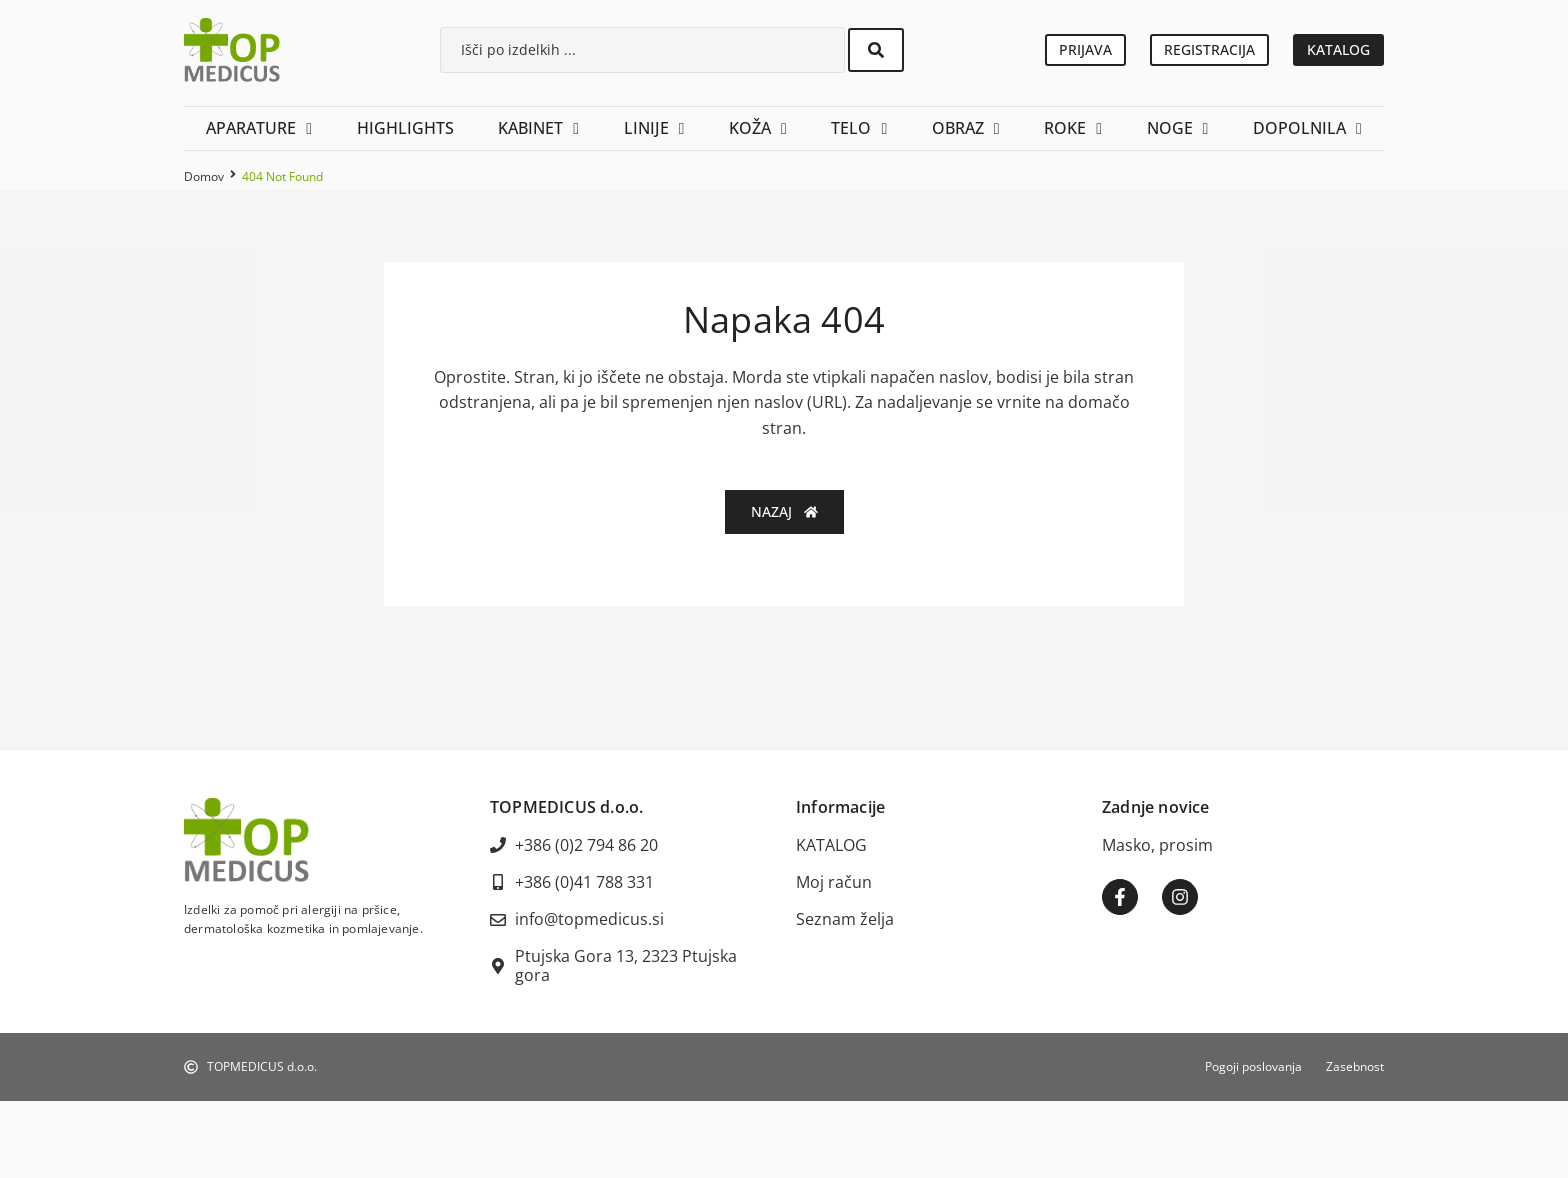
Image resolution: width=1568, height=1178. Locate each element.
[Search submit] (876, 50)
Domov (204, 176)
